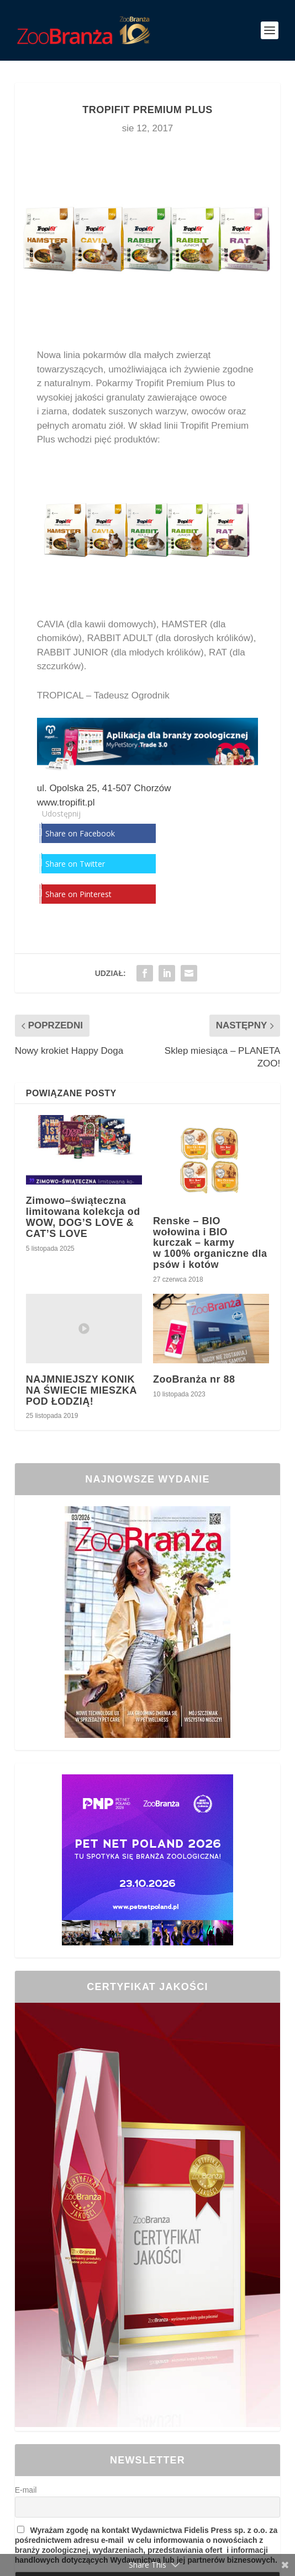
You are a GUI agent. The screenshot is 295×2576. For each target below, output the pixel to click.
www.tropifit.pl (66, 802)
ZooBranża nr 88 (194, 1379)
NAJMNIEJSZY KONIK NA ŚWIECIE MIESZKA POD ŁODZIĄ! (81, 1390)
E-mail (26, 2490)
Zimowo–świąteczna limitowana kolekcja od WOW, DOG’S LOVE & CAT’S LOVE (83, 1217)
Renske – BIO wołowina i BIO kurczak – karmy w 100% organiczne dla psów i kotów (210, 1242)
